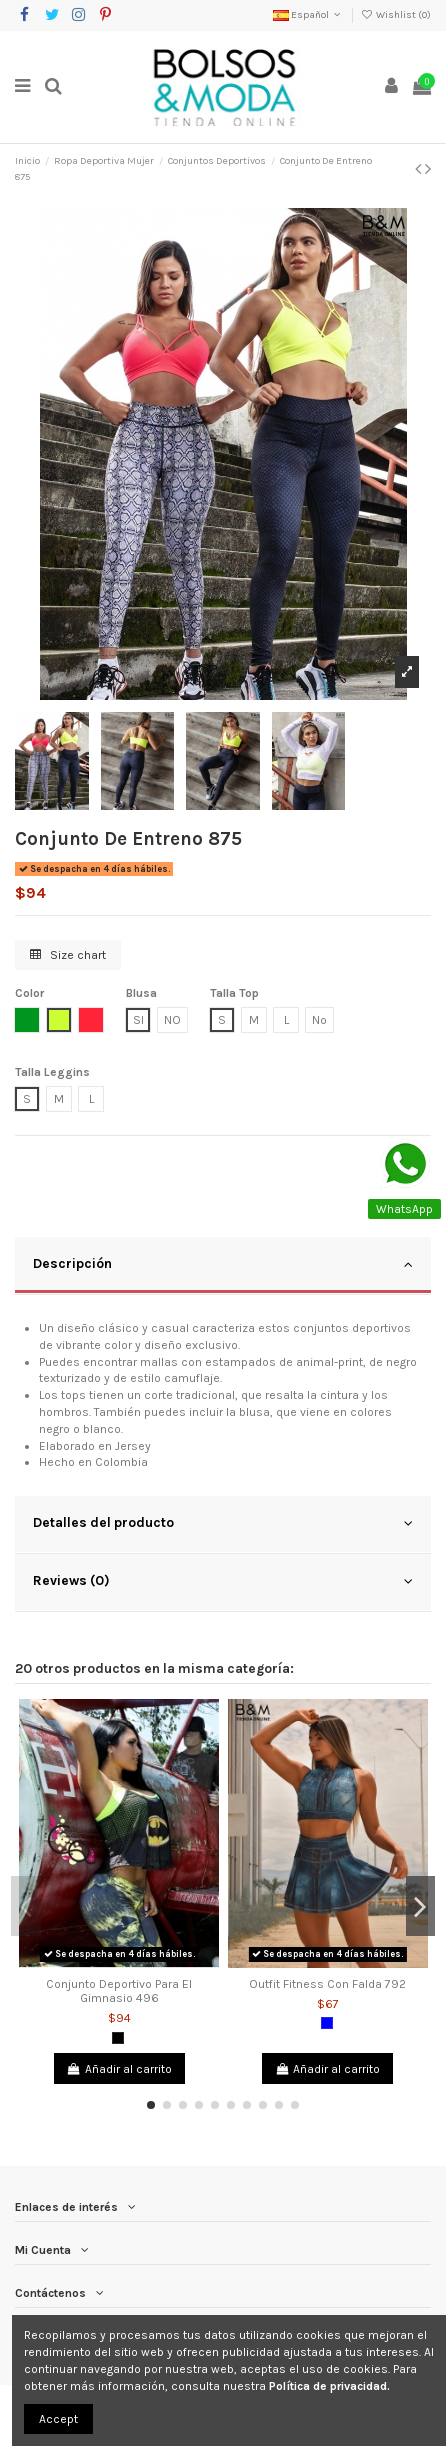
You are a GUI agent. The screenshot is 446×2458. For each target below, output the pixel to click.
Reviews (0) (223, 1581)
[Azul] (327, 2023)
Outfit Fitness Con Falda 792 (327, 1984)
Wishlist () (396, 15)
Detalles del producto (223, 1523)
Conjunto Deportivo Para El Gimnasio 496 (119, 1991)
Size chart (68, 955)
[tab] (223, 1266)
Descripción (223, 1264)
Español (308, 15)
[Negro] (118, 2038)
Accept (58, 2419)
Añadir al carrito (119, 2069)
